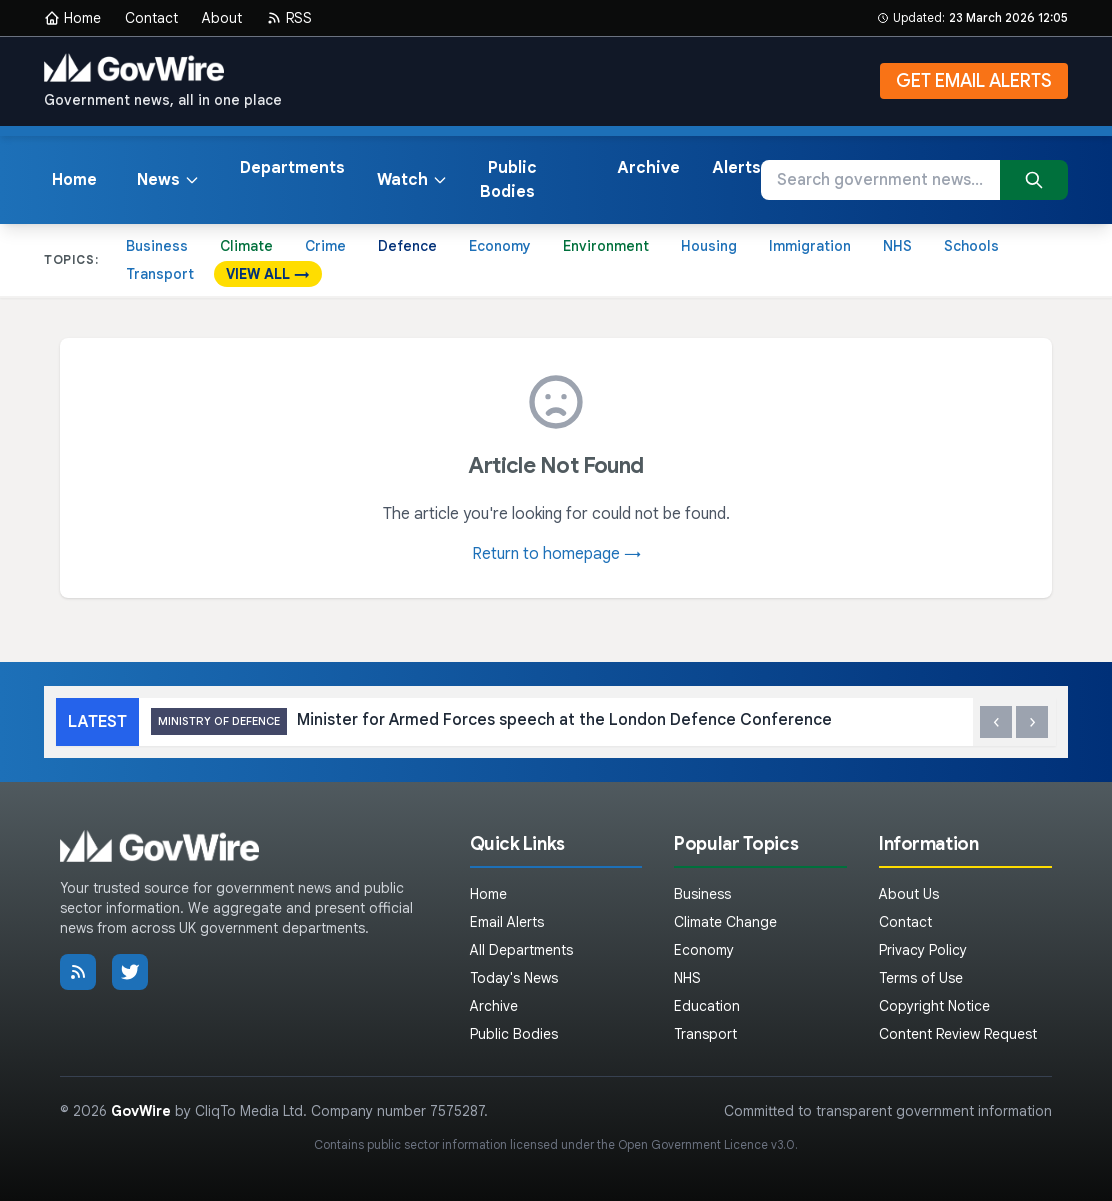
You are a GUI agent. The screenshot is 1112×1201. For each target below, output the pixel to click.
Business (157, 246)
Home (72, 18)
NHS (897, 246)
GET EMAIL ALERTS (974, 81)
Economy (500, 246)
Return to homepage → (556, 554)
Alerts (736, 168)
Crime (325, 246)
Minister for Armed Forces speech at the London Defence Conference (491, 721)
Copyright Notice (934, 1006)
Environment (606, 246)
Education (707, 1006)
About (222, 18)
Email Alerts (507, 922)
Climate (246, 246)
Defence (407, 246)
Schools (971, 246)
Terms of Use (921, 978)
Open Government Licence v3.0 (706, 1144)
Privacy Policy (923, 950)
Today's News (514, 978)
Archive (648, 168)
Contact (151, 18)
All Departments (521, 950)
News (168, 180)
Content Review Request (958, 1034)
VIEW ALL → (268, 274)
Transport (160, 274)
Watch (412, 180)
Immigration (810, 246)
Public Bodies (508, 180)
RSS (289, 18)
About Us (909, 894)
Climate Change (725, 922)
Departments (292, 168)
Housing (709, 246)
